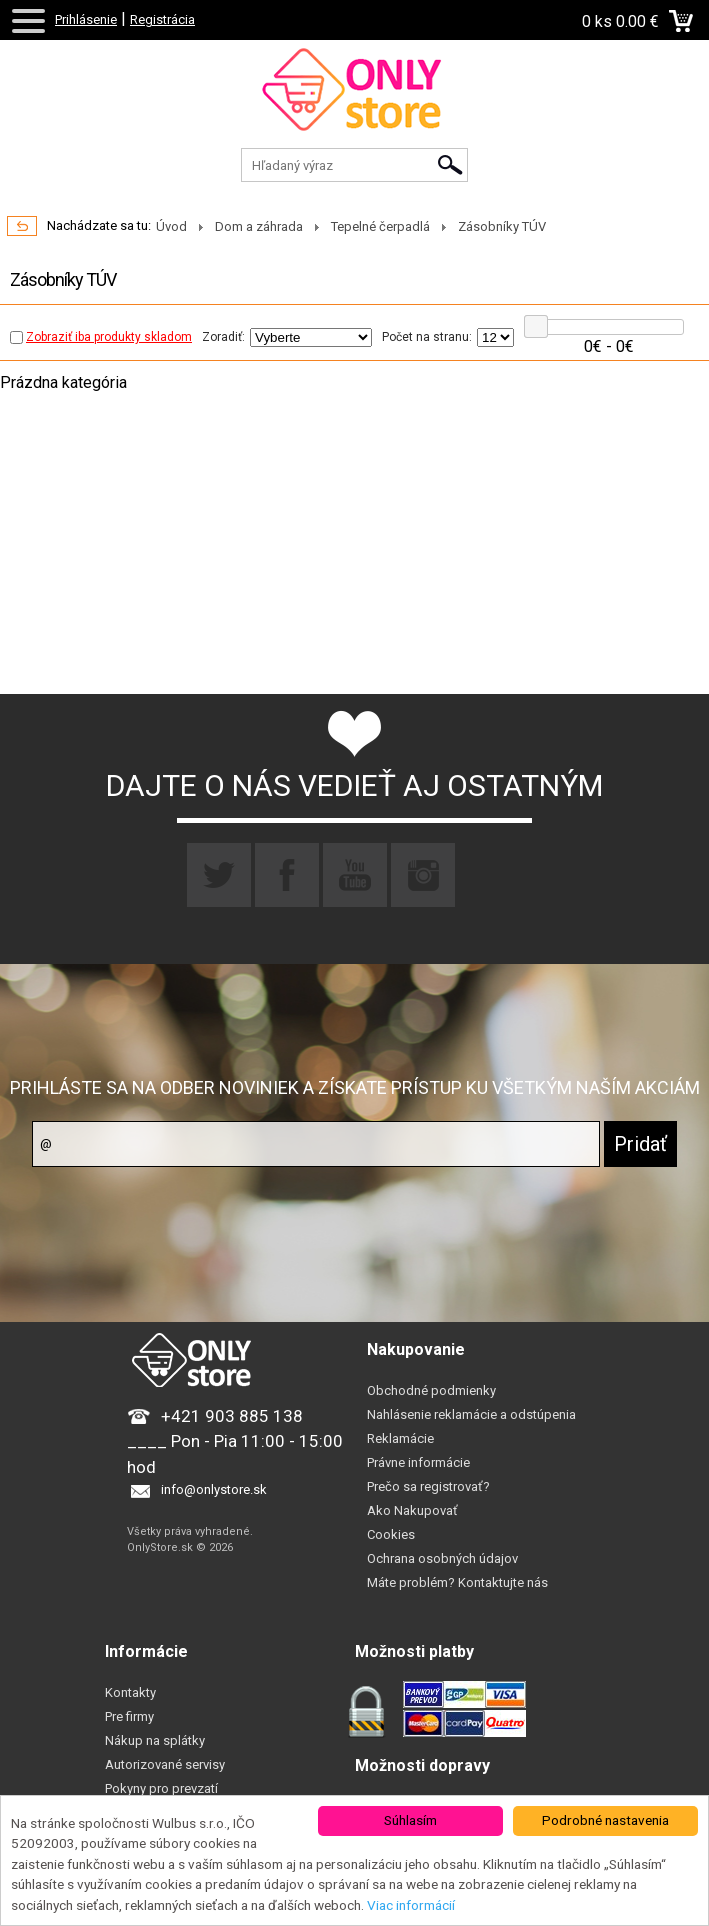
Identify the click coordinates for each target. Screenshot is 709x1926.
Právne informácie (418, 1462)
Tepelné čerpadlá (380, 226)
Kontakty (130, 1692)
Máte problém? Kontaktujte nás (457, 1582)
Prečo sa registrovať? (428, 1486)
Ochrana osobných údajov (442, 1558)
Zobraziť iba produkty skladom (101, 337)
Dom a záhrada (259, 226)
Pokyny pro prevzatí (161, 1788)
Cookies (391, 1534)
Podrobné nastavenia (605, 1820)
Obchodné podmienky (431, 1390)
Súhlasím (410, 1820)
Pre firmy (129, 1716)
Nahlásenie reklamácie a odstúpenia (471, 1414)
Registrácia (162, 19)
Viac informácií (411, 1905)
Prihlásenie (86, 19)
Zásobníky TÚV (502, 226)
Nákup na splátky (155, 1740)
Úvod (171, 226)
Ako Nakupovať (412, 1510)
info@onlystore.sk (214, 1489)
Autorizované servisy (165, 1764)
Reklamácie (400, 1438)
